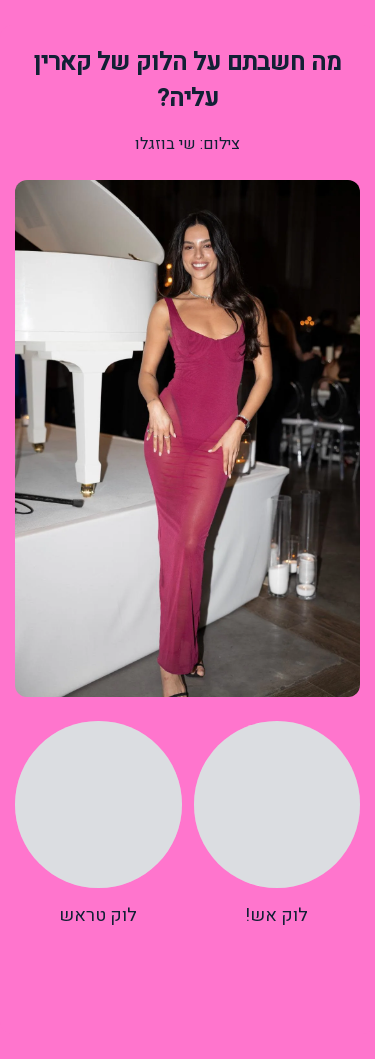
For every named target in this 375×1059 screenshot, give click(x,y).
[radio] (277, 824)
